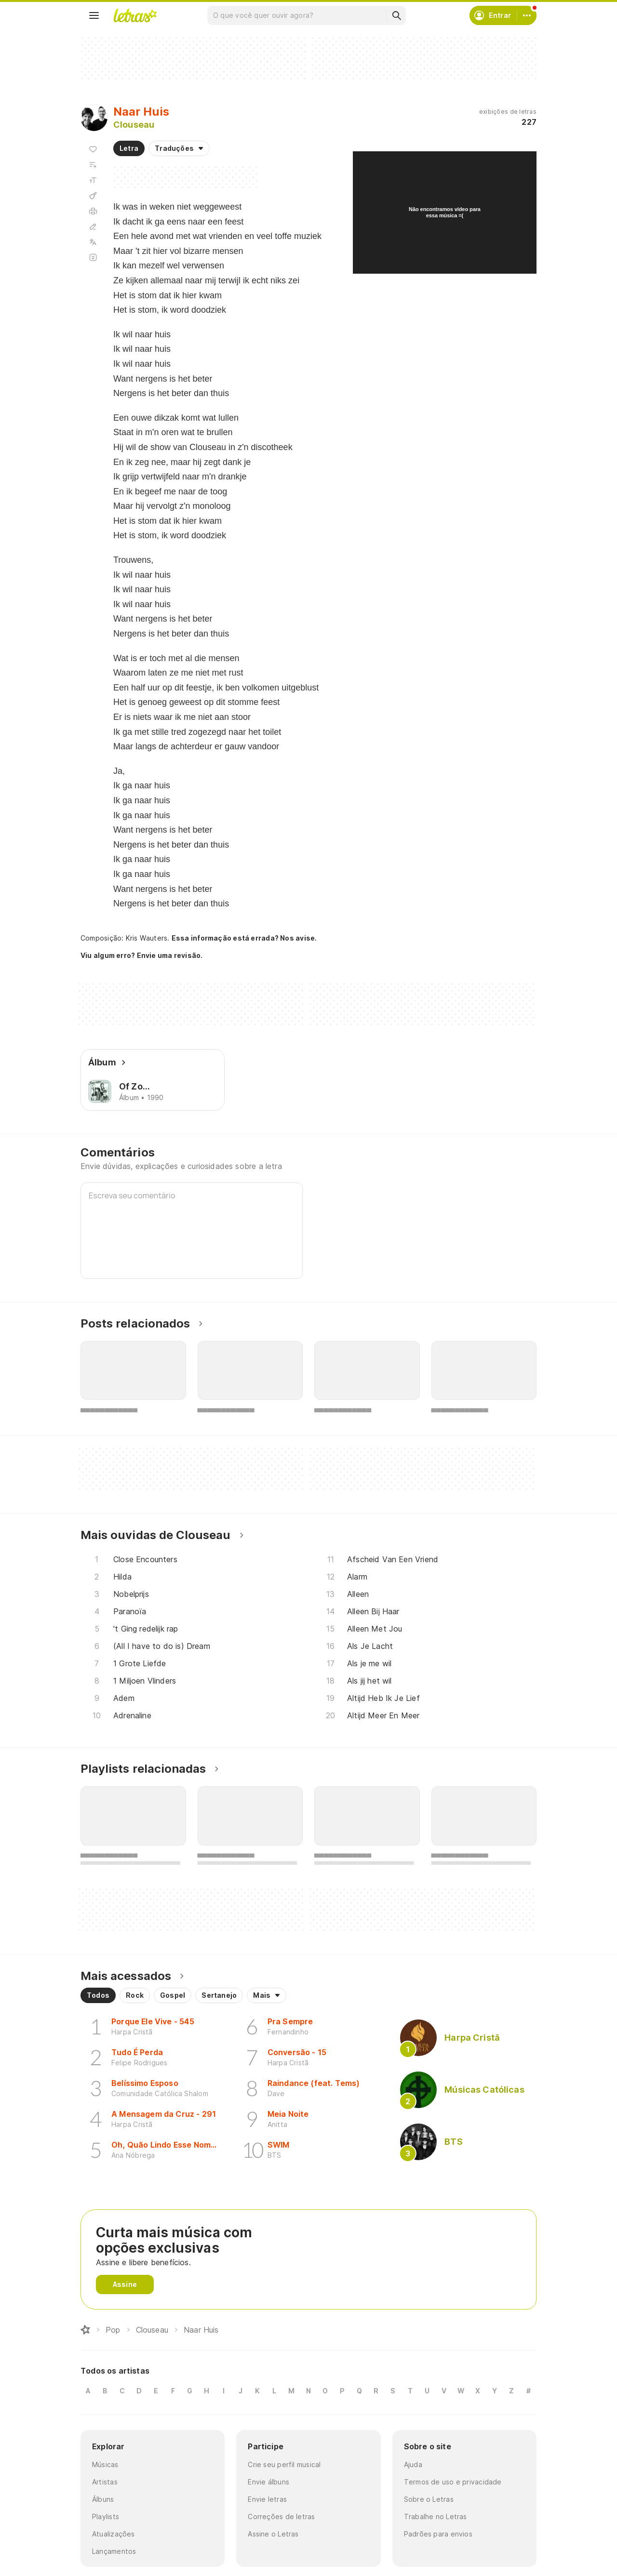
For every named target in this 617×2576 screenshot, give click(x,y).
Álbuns (103, 2499)
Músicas (105, 2464)
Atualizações (113, 2534)
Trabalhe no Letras (435, 2516)
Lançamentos (114, 2551)
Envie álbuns (268, 2482)
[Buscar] (396, 15)
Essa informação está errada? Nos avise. (244, 938)
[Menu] (93, 15)
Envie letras (267, 2499)
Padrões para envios (438, 2534)
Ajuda (413, 2464)
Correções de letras (281, 2516)
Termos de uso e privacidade (453, 2482)
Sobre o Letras (429, 2499)
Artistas (105, 2482)
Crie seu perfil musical (284, 2464)
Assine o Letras (273, 2534)
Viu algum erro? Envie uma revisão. (141, 955)
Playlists (105, 2516)
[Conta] (527, 15)
